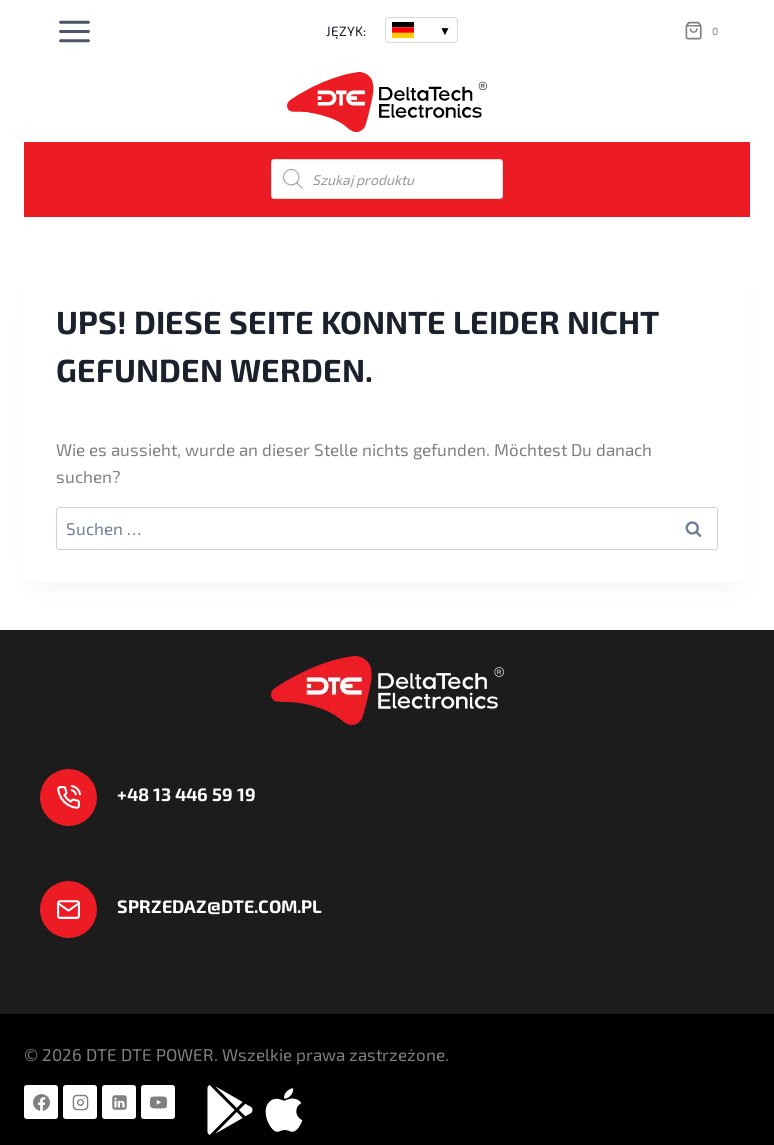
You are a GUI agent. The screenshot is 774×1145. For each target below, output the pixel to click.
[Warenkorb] (705, 31)
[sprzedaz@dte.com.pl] (181, 909)
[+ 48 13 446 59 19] (148, 797)
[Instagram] (80, 1102)
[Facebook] (41, 1102)
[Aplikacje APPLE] (284, 1110)
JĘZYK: (346, 30)
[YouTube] (158, 1102)
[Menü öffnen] (75, 31)
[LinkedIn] (119, 1102)
